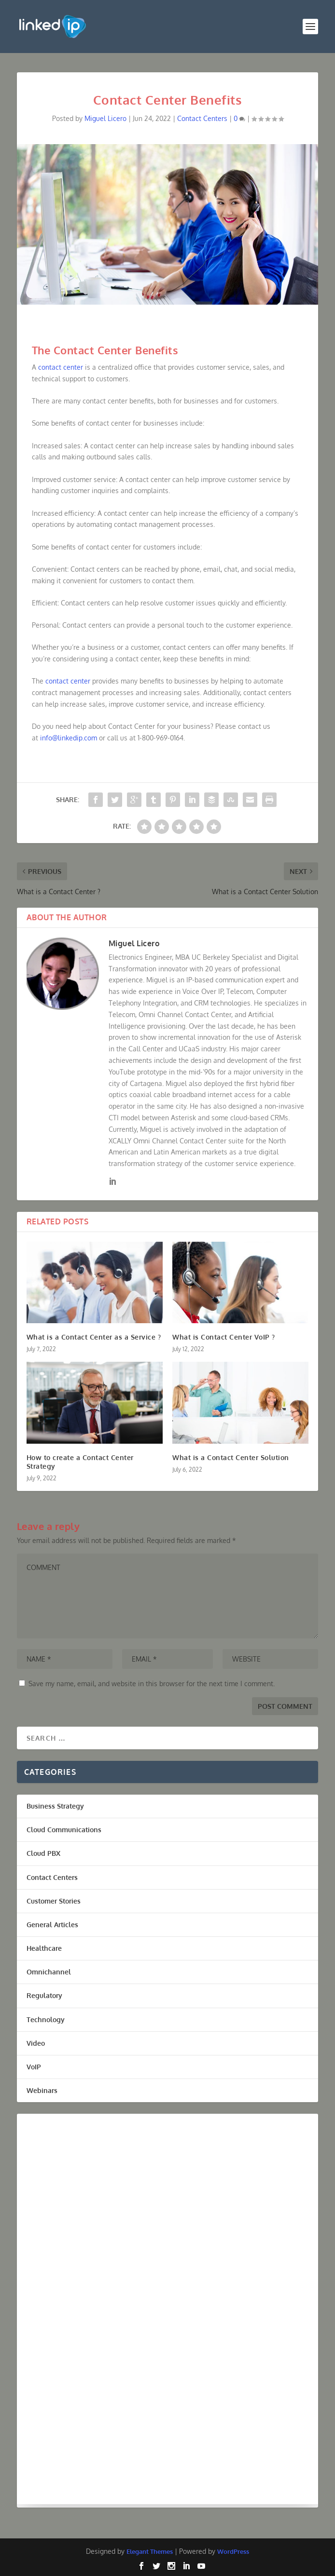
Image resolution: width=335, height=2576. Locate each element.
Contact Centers (202, 118)
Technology (46, 2019)
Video (36, 2043)
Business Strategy (55, 1806)
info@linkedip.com (68, 738)
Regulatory (44, 1995)
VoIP (34, 2067)
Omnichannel (49, 1972)
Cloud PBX (43, 1853)
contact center (60, 367)
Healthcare (44, 1948)
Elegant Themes (149, 2551)
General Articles (52, 1924)
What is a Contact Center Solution (230, 1457)
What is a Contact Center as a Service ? (94, 1337)
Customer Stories (54, 1901)
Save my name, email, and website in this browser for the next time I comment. (151, 1683)
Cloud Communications (64, 1829)
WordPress (233, 2551)
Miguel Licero (105, 118)
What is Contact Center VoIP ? (223, 1337)
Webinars (42, 2090)
